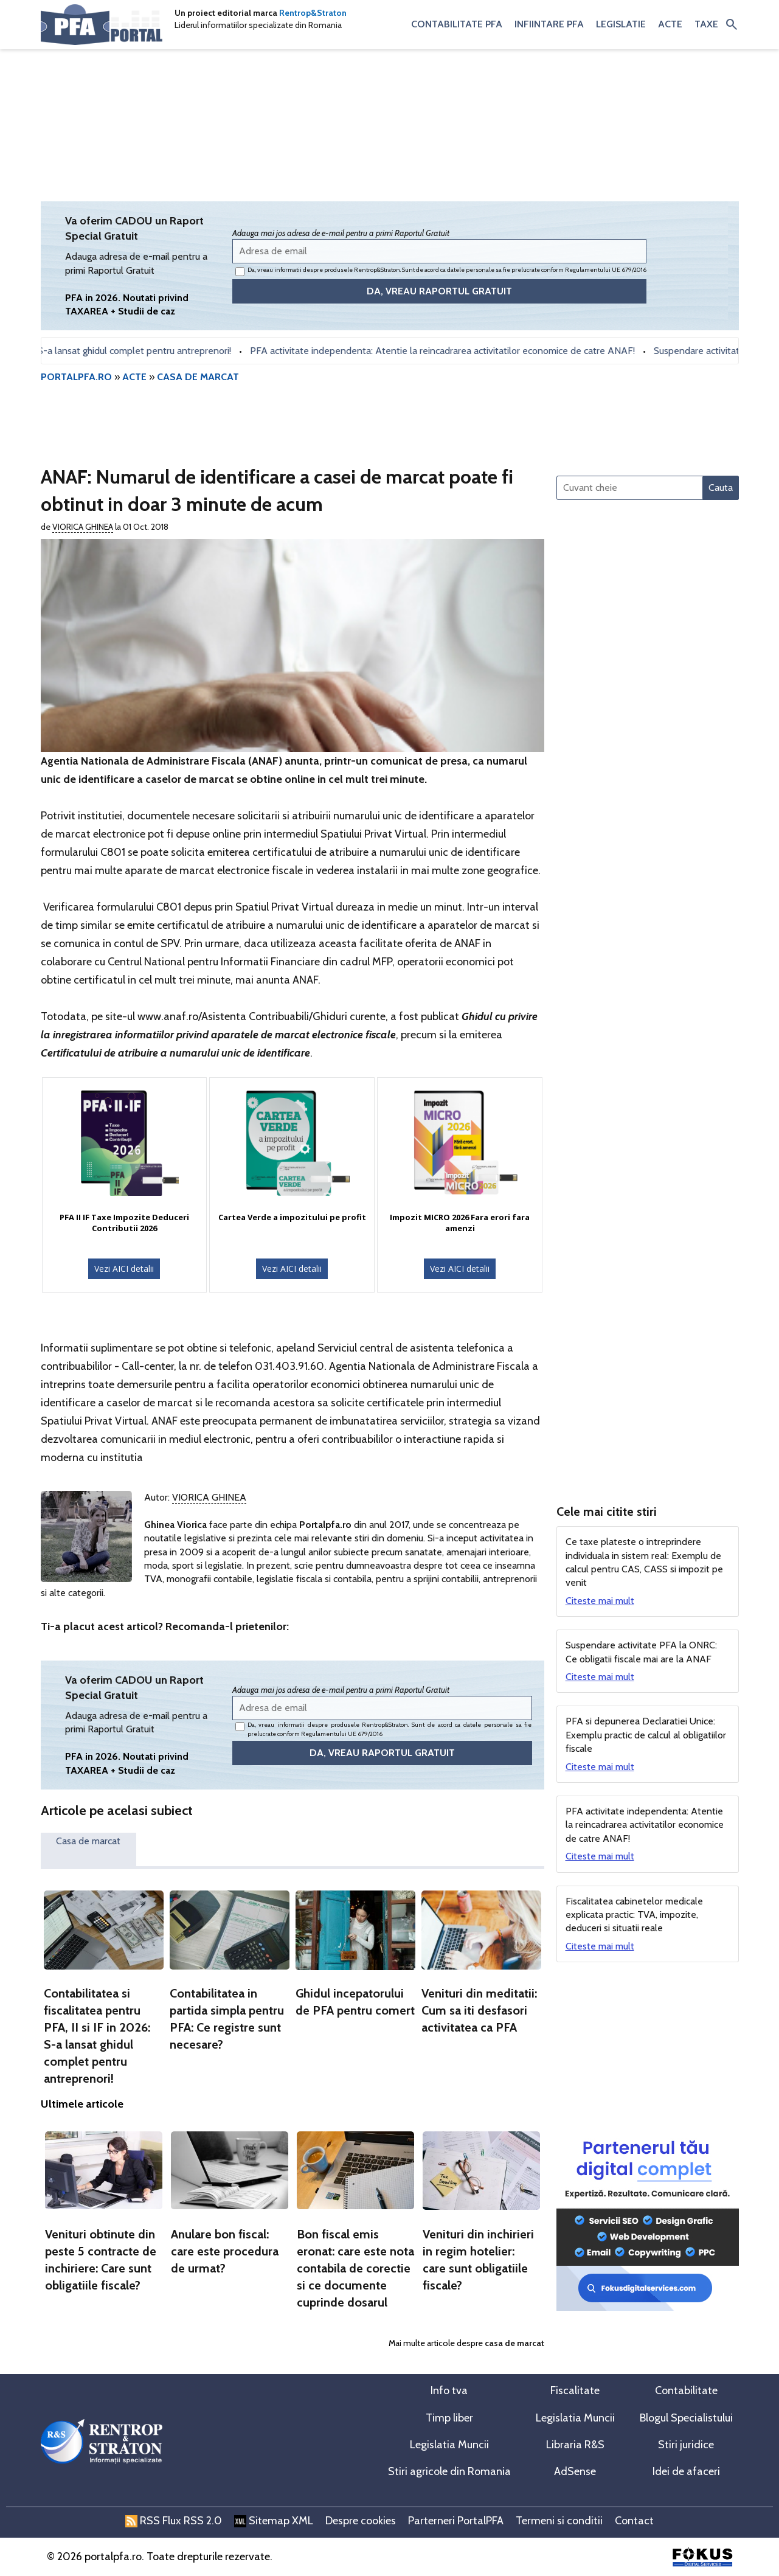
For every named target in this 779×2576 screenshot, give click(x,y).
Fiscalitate (575, 2390)
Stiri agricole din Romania (449, 2471)
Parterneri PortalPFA (456, 2520)
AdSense (575, 2471)
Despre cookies (360, 2520)
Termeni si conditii (559, 2520)
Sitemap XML (273, 2520)
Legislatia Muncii (575, 2418)
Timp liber (449, 2418)
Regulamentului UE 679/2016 (605, 270)
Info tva (449, 2390)
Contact (634, 2520)
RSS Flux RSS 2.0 (173, 2520)
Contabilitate (686, 2390)
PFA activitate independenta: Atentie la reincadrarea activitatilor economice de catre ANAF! (450, 350)
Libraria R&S (575, 2444)
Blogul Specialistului (686, 2418)
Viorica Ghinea (82, 526)
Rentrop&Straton (313, 12)
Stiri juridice (686, 2444)
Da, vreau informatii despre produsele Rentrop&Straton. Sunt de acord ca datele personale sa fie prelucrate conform (440, 271)
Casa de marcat (88, 1841)
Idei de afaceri (686, 2471)
